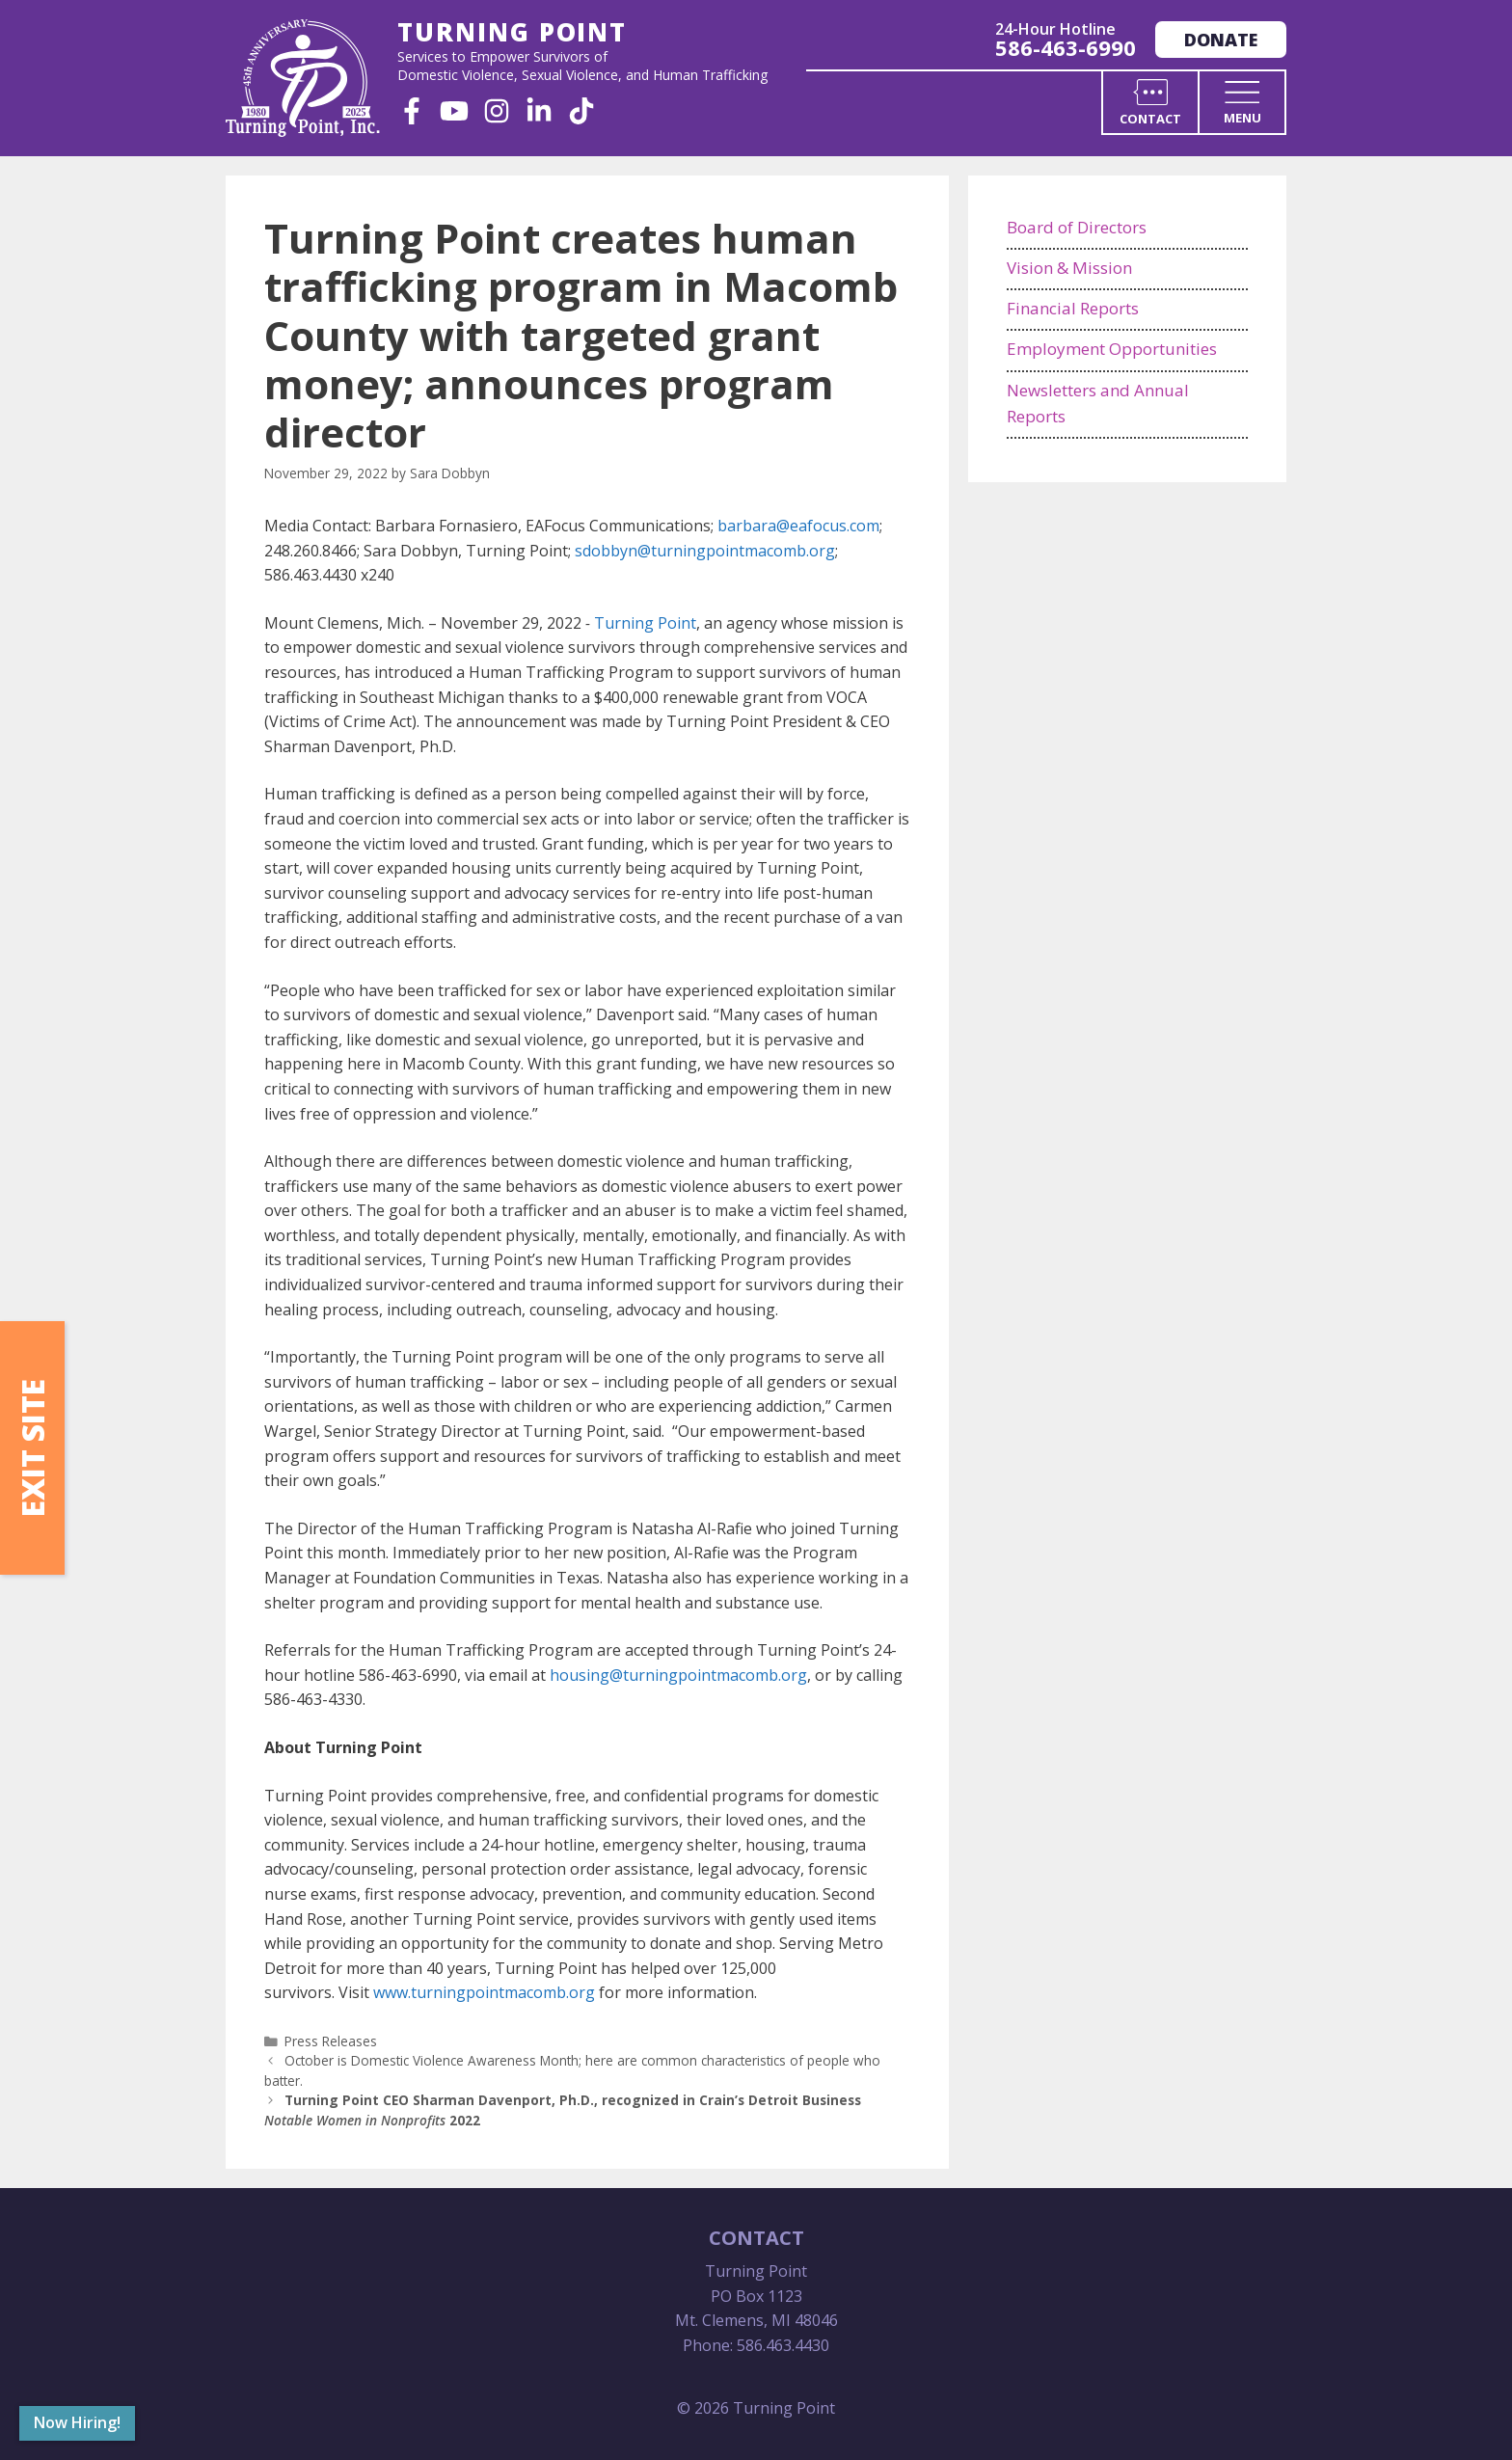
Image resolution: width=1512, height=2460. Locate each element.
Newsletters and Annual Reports (1098, 403)
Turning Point (645, 623)
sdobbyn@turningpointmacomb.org (705, 550)
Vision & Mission (1069, 268)
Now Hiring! (77, 2422)
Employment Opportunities (1112, 349)
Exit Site (32, 1448)
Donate (1220, 39)
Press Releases (330, 2041)
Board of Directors (1077, 227)
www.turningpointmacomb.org (484, 1992)
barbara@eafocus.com (798, 525)
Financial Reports (1073, 308)
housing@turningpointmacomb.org (678, 1675)
